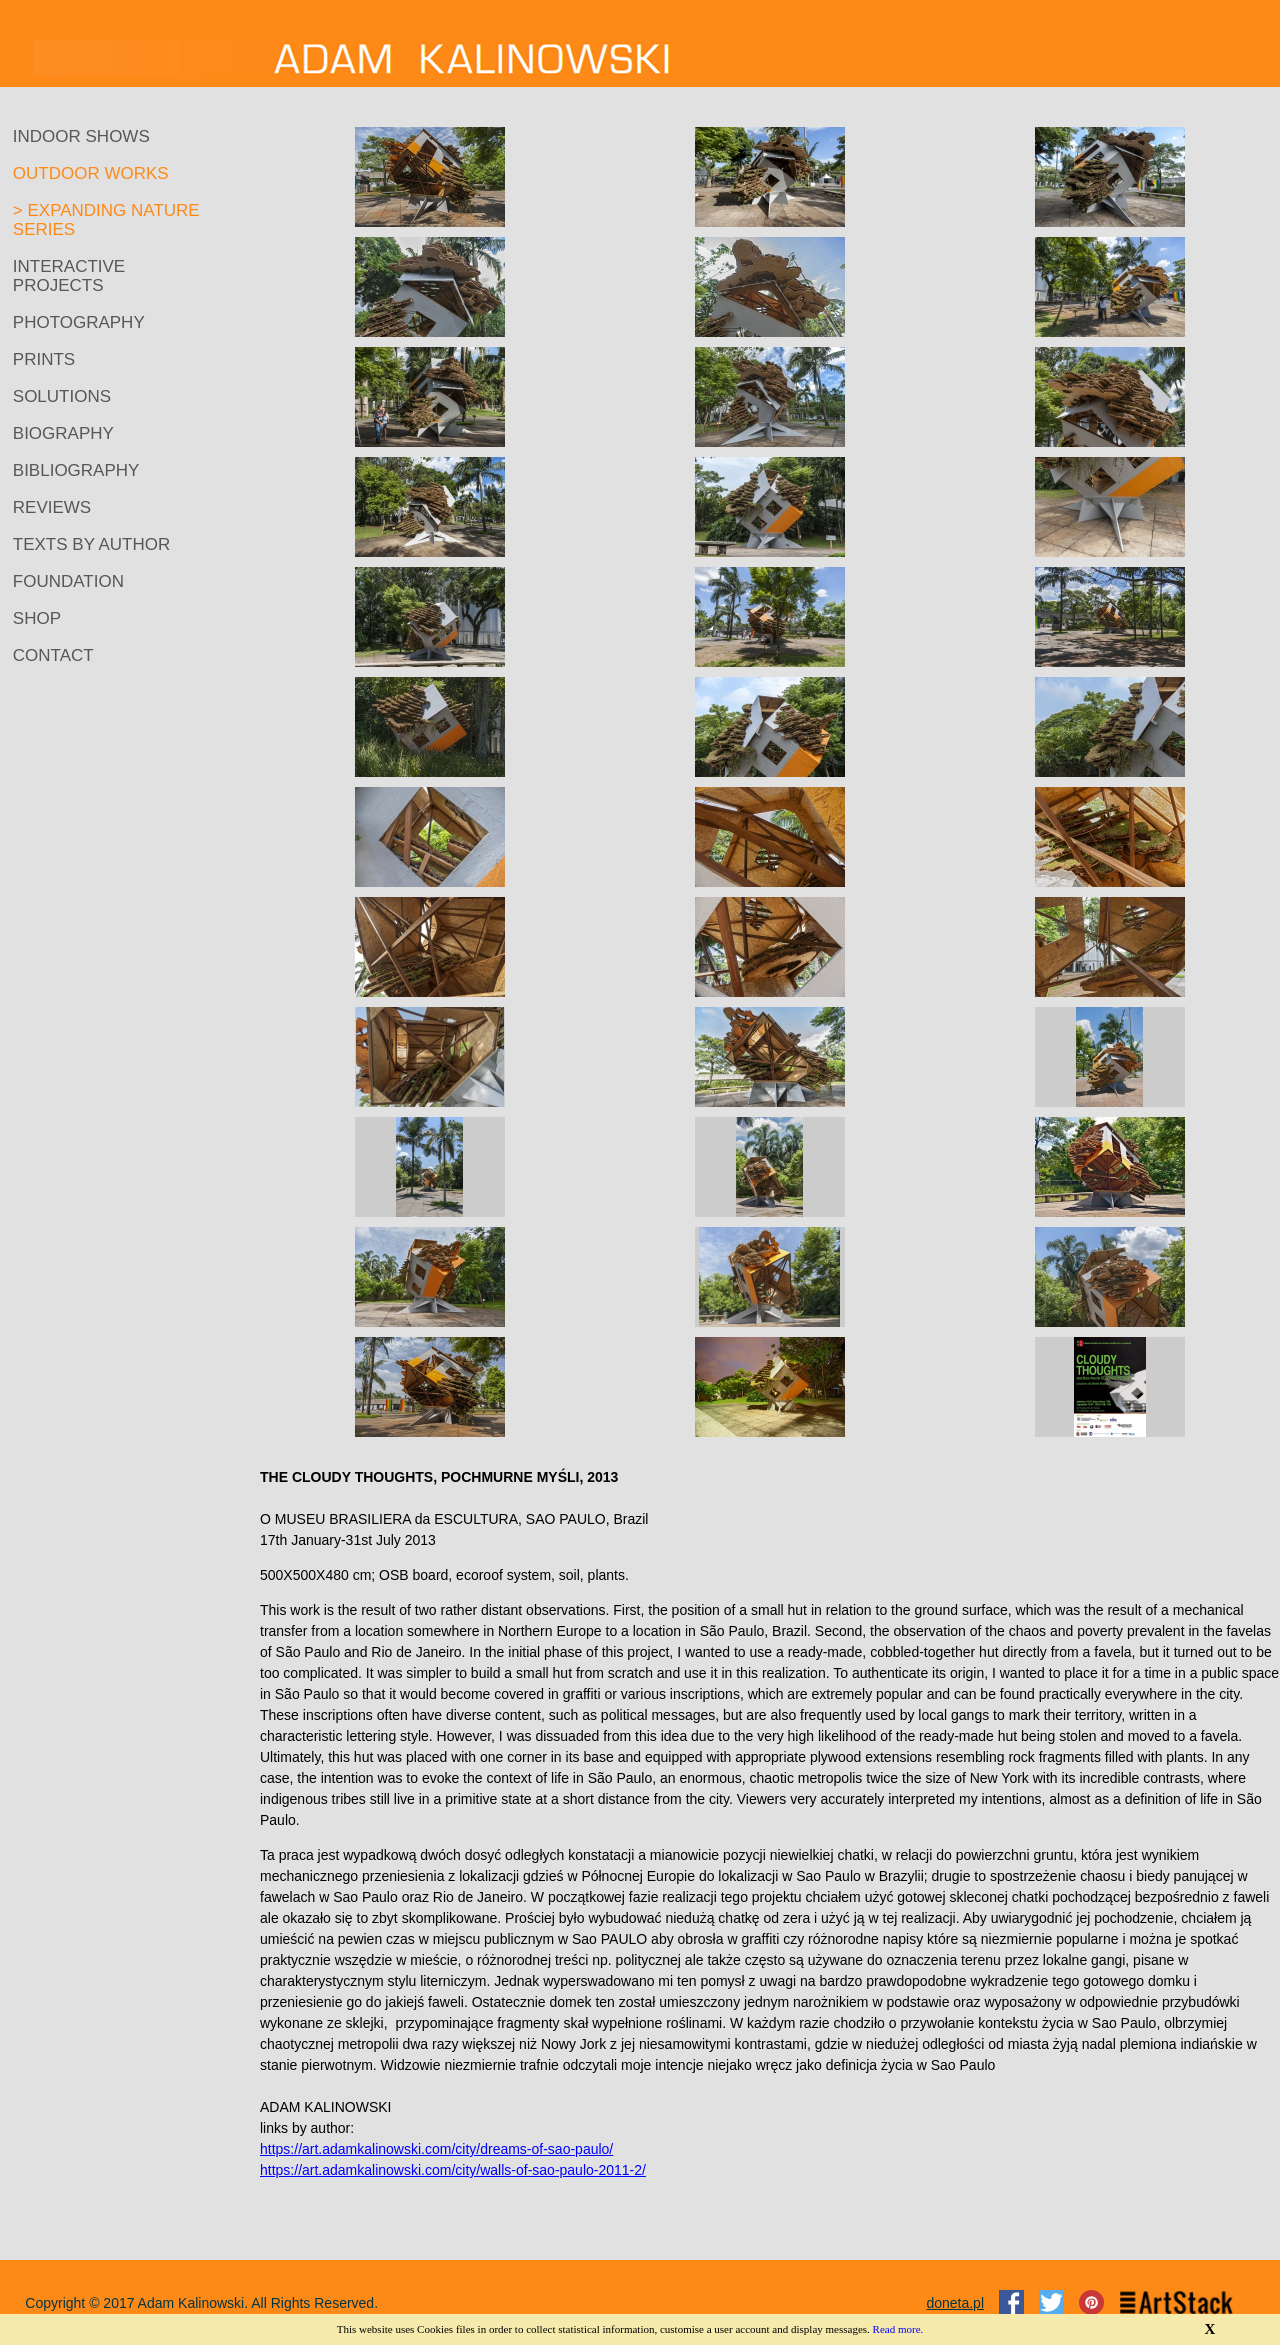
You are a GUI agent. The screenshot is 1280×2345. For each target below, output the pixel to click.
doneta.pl (955, 2303)
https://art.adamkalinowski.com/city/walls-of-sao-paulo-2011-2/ (453, 2170)
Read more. (898, 2329)
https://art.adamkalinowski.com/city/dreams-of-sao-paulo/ (436, 2149)
